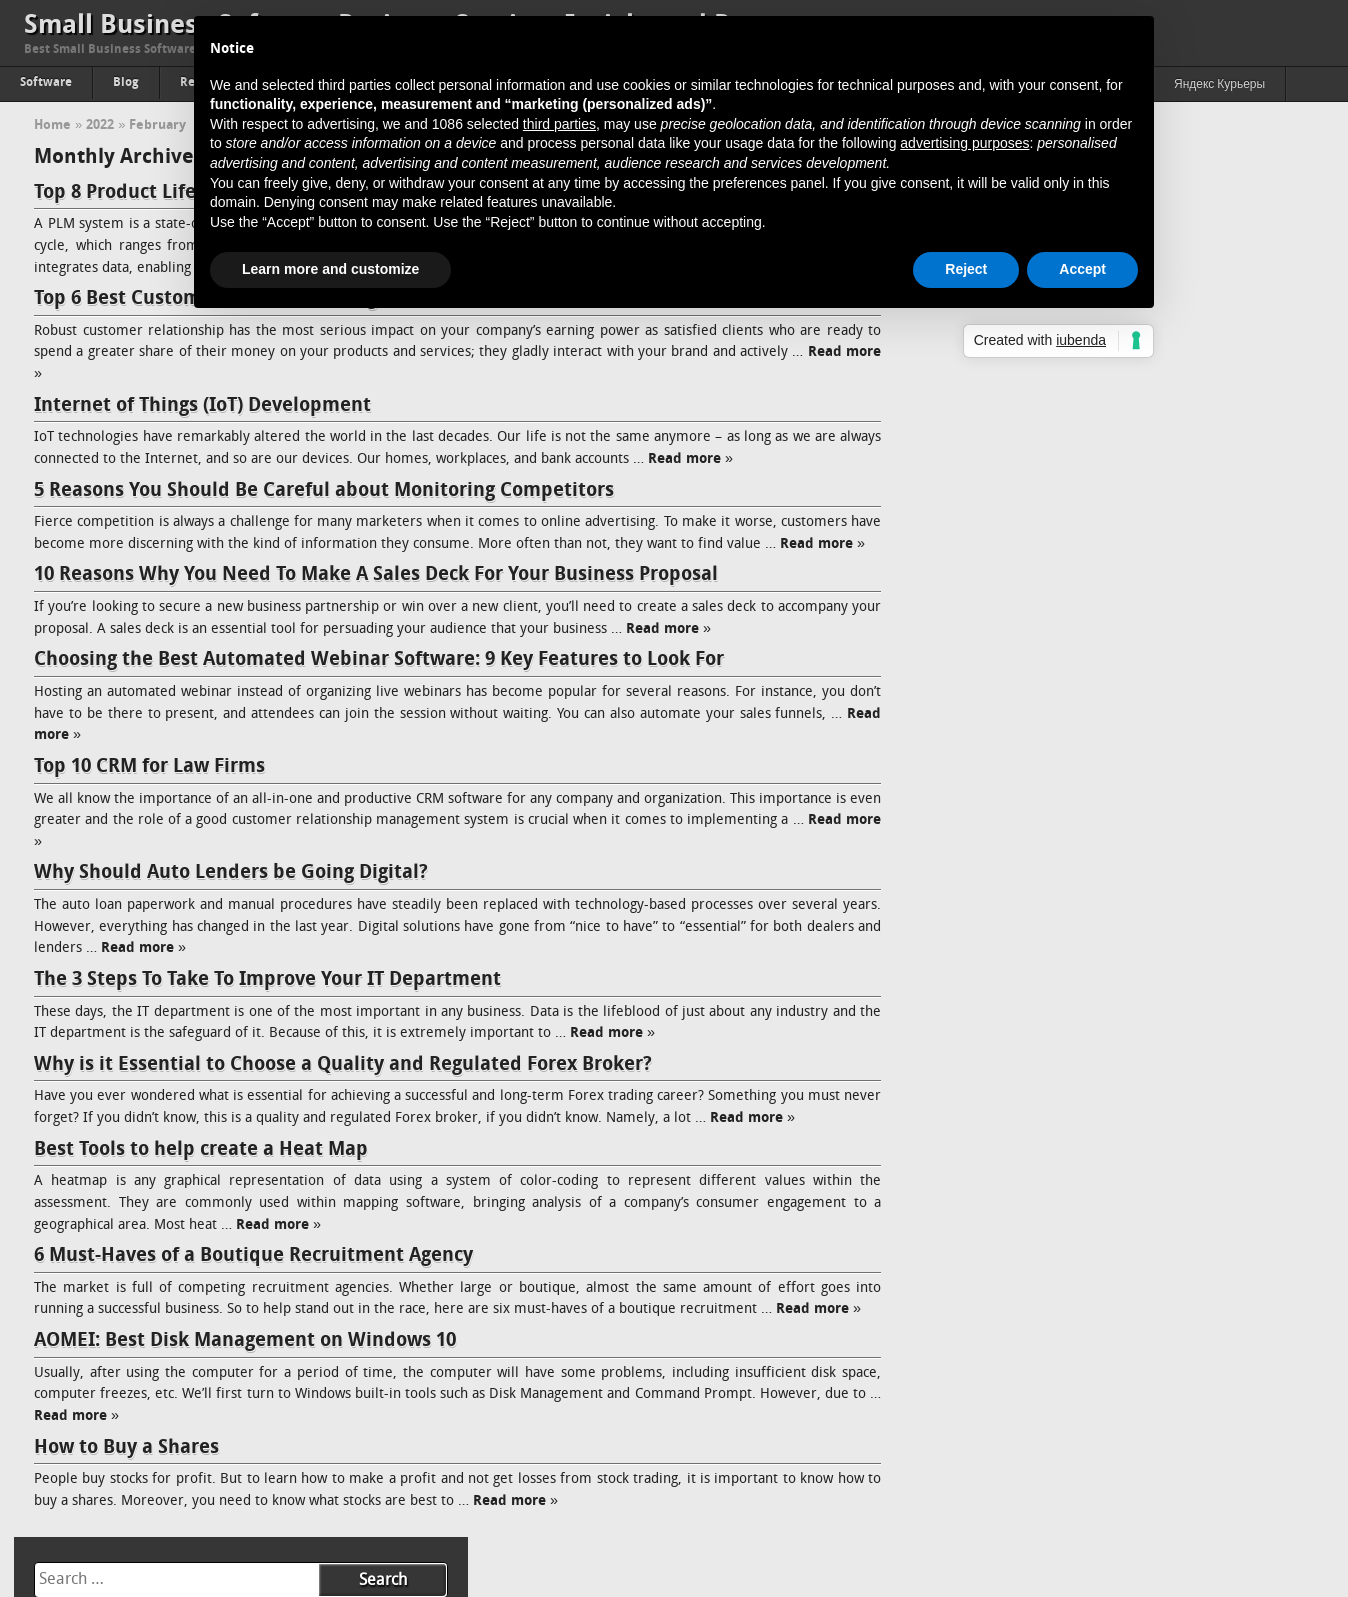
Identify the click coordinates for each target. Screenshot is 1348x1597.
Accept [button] (1082, 269)
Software (46, 83)
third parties (559, 124)
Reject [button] (966, 269)
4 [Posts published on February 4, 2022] (1173, 251)
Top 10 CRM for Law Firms (149, 788)
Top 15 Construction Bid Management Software (1071, 597)
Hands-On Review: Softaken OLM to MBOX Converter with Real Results (1114, 476)
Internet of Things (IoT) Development (202, 406)
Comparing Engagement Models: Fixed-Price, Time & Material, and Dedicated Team (1112, 851)
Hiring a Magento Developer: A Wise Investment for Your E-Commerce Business (1103, 931)
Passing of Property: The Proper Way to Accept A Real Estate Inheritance (1105, 1303)
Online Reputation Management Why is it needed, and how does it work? (1121, 1356)
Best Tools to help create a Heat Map (201, 1171)
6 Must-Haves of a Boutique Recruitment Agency (253, 1278)
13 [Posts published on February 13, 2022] (1283, 275)
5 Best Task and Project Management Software (1067, 516)
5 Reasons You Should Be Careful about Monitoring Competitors (324, 491)
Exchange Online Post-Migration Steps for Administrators (1099, 731)
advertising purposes (964, 143)
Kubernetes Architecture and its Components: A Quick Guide (1109, 704)
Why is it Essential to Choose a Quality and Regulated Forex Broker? (343, 1086)
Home (52, 125)
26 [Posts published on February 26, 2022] (1224, 323)
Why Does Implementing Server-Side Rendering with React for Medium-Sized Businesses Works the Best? (1113, 798)
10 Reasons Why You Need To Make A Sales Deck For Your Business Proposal (376, 597)
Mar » (1001, 370)
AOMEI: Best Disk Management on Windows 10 (245, 1363)
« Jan (950, 370)
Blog (126, 83)
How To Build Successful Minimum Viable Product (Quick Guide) (1118, 1130)
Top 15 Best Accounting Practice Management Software (1093, 570)
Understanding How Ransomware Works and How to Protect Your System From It (1109, 1250)
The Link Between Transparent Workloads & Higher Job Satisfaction (1092, 637)
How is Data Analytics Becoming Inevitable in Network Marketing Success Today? (1119, 1197)
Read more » (735, 459)
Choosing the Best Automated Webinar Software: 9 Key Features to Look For (379, 682)
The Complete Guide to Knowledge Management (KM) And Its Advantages (1112, 1436)
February (157, 125)
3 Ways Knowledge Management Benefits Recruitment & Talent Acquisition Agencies (1115, 1090)
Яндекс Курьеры (1219, 85)
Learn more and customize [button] (330, 269)
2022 (100, 125)
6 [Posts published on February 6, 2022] (1283, 251)
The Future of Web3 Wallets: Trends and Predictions (1082, 891)
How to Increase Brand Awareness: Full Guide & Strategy (1096, 1396)
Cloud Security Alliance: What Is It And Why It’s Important (1098, 677)
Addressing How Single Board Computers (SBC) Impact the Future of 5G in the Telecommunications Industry (1104, 984)
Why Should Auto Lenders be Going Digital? (231, 895)
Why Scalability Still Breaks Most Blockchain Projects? (1084, 543)
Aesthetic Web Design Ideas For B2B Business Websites (1092, 1157)
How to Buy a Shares (126, 1469)
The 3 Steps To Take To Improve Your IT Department (267, 1001)
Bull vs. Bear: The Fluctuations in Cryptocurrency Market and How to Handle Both (1122, 1037)
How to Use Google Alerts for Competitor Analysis (1077, 758)
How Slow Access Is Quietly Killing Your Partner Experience (1102, 436)
